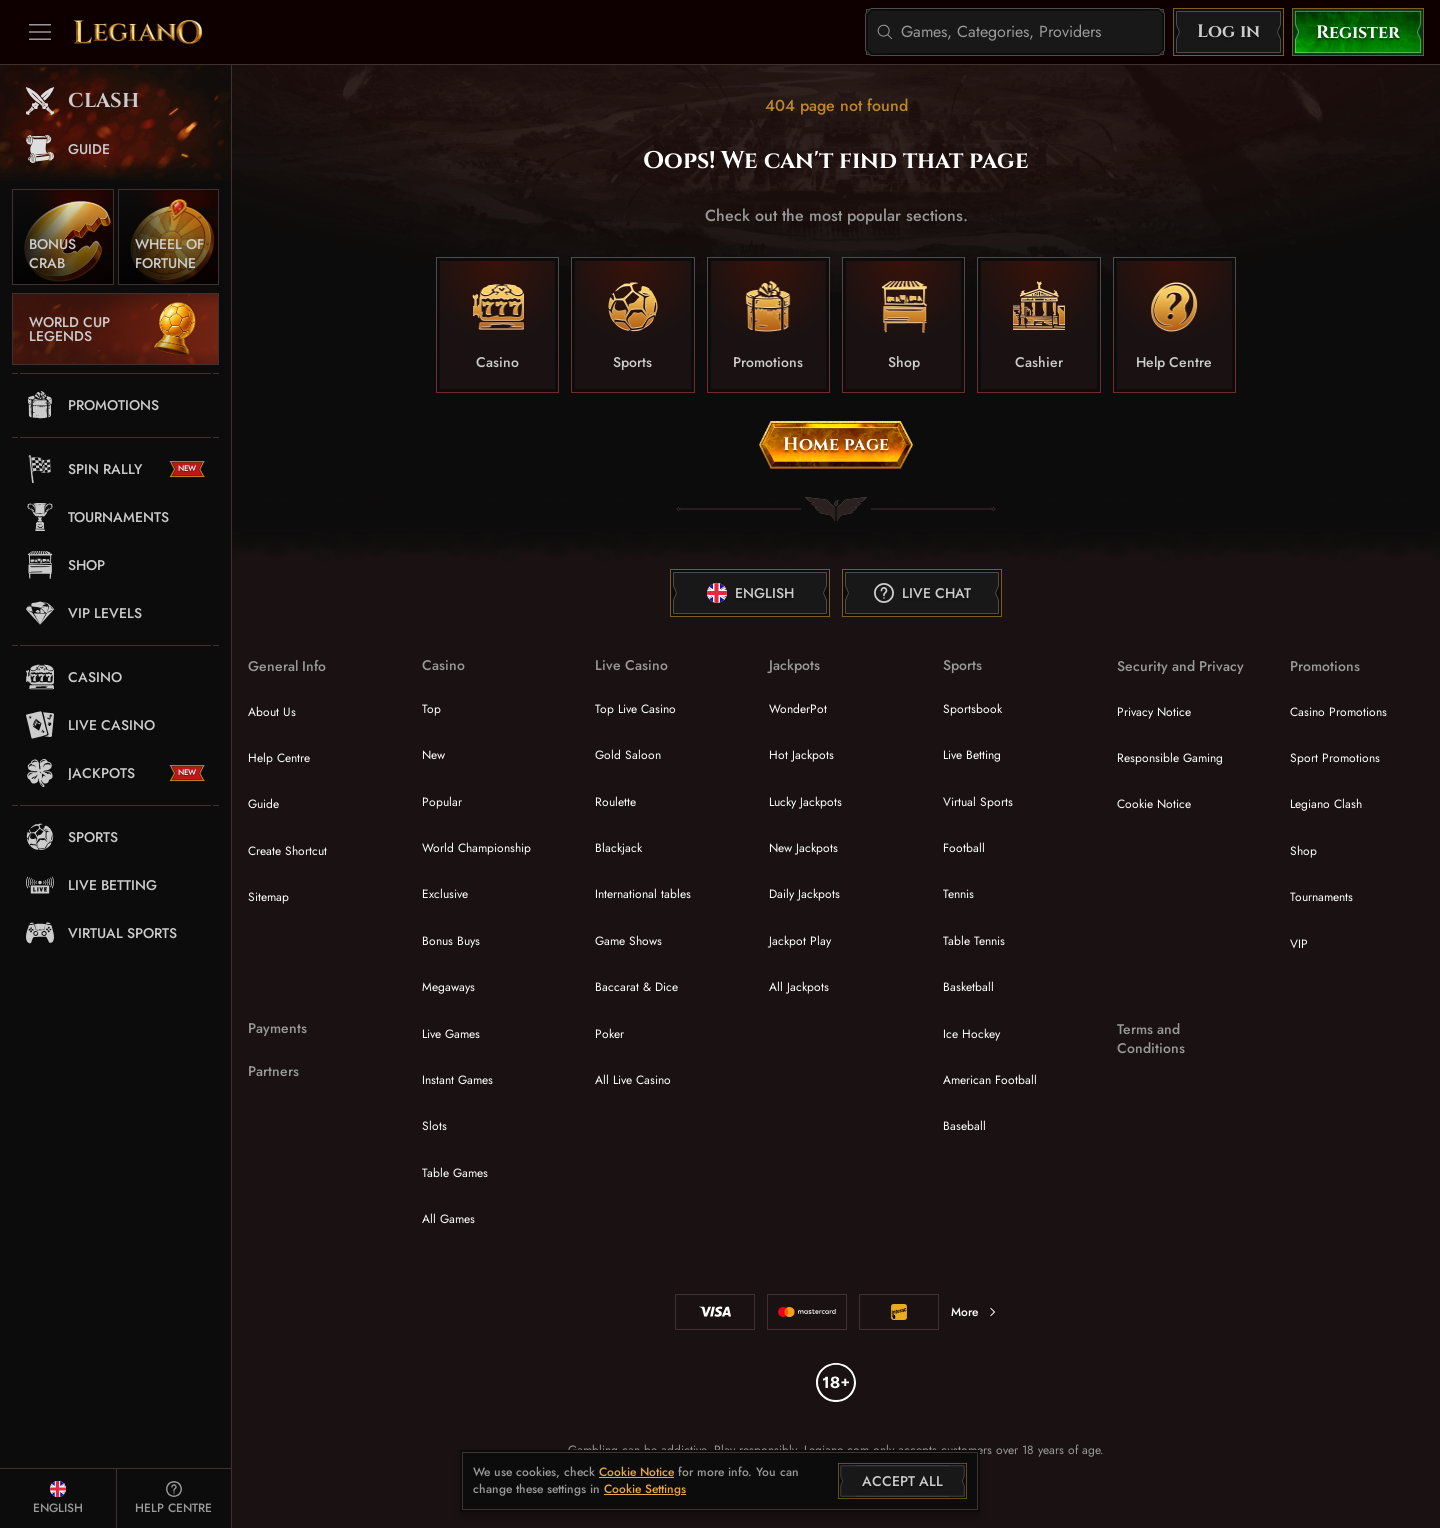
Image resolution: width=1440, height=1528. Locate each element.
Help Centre (279, 758)
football (964, 848)
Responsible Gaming (1170, 758)
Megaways (448, 987)
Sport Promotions (1335, 758)
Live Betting (972, 755)
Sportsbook (972, 709)
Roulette (615, 802)
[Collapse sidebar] (40, 32)
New (433, 755)
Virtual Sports (978, 802)
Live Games (451, 1034)
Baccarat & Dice (636, 987)
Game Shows (628, 941)
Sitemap (268, 897)
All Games (448, 1219)
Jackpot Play (800, 941)
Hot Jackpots (801, 755)
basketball (968, 987)
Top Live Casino (635, 709)
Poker (609, 1034)
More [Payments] (974, 1312)
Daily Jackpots (804, 894)
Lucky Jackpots (805, 802)
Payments (277, 1028)
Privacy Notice (1154, 712)
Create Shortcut (287, 851)
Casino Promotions (1338, 712)
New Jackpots (803, 848)
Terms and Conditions (1151, 1039)
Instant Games (457, 1080)
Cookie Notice (1154, 804)
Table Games (455, 1173)
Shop (1303, 851)
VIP (1299, 944)
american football (990, 1080)
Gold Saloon (628, 755)
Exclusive (445, 894)
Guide (263, 804)
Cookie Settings (645, 1490)
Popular (442, 802)
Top (431, 709)
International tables (643, 894)
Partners (273, 1071)
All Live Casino (633, 1080)
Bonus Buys (451, 941)
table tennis (974, 941)
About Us (272, 712)
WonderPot (798, 709)
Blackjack (618, 848)
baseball (964, 1126)
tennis (958, 894)
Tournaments (1321, 897)
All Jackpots (799, 987)
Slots (434, 1126)
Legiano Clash (1326, 804)
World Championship (476, 848)
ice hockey (971, 1034)
